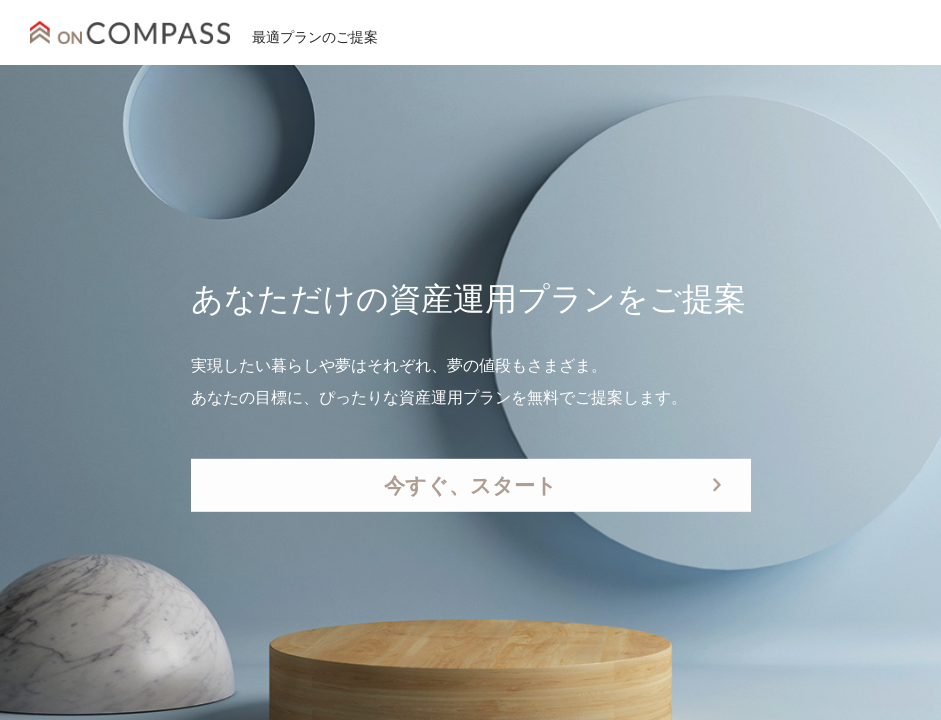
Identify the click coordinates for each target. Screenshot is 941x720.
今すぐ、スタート (470, 485)
